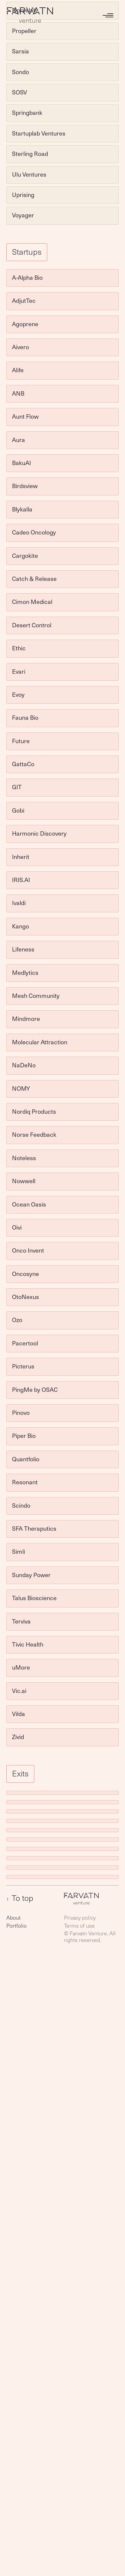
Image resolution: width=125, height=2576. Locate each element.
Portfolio (16, 1925)
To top (19, 1898)
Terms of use (79, 1925)
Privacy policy (80, 1917)
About (13, 1917)
